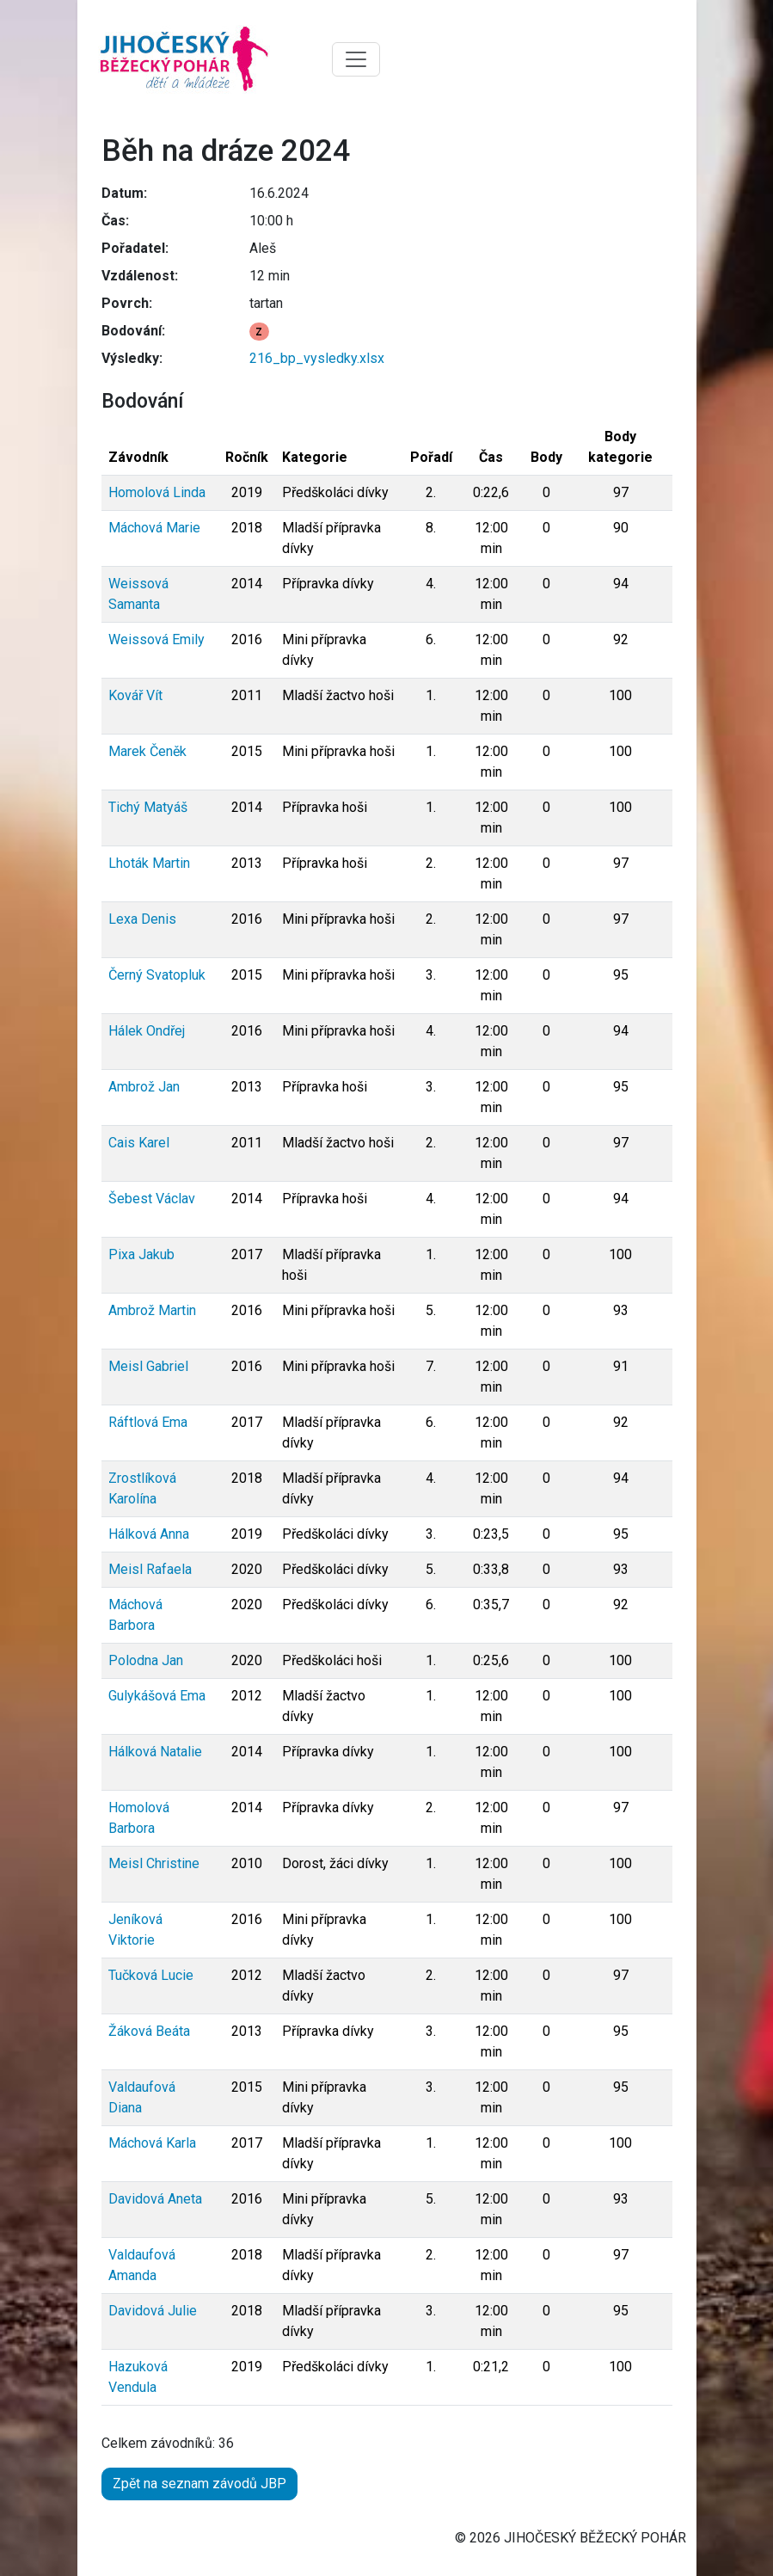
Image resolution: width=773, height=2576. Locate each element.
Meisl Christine (153, 1863)
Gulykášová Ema (157, 1696)
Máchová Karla (152, 2143)
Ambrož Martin (152, 1310)
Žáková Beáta (149, 2031)
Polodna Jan (145, 1660)
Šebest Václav (151, 1198)
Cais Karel (138, 1142)
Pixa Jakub (141, 1254)
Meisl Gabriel (148, 1366)
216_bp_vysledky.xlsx (316, 358)
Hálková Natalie (155, 1751)
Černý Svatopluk (157, 975)
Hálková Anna (148, 1534)
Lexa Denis (142, 919)
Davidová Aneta (155, 2199)
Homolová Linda (157, 492)
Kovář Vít (135, 695)
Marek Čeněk (147, 751)
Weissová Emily (156, 639)
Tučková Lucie (150, 1975)
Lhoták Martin (149, 863)
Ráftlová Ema (147, 1422)
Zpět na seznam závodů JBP (199, 2483)
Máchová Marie (154, 528)
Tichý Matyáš (147, 807)
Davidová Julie (152, 2310)
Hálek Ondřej (146, 1031)
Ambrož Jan (144, 1087)
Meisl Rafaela (150, 1569)
